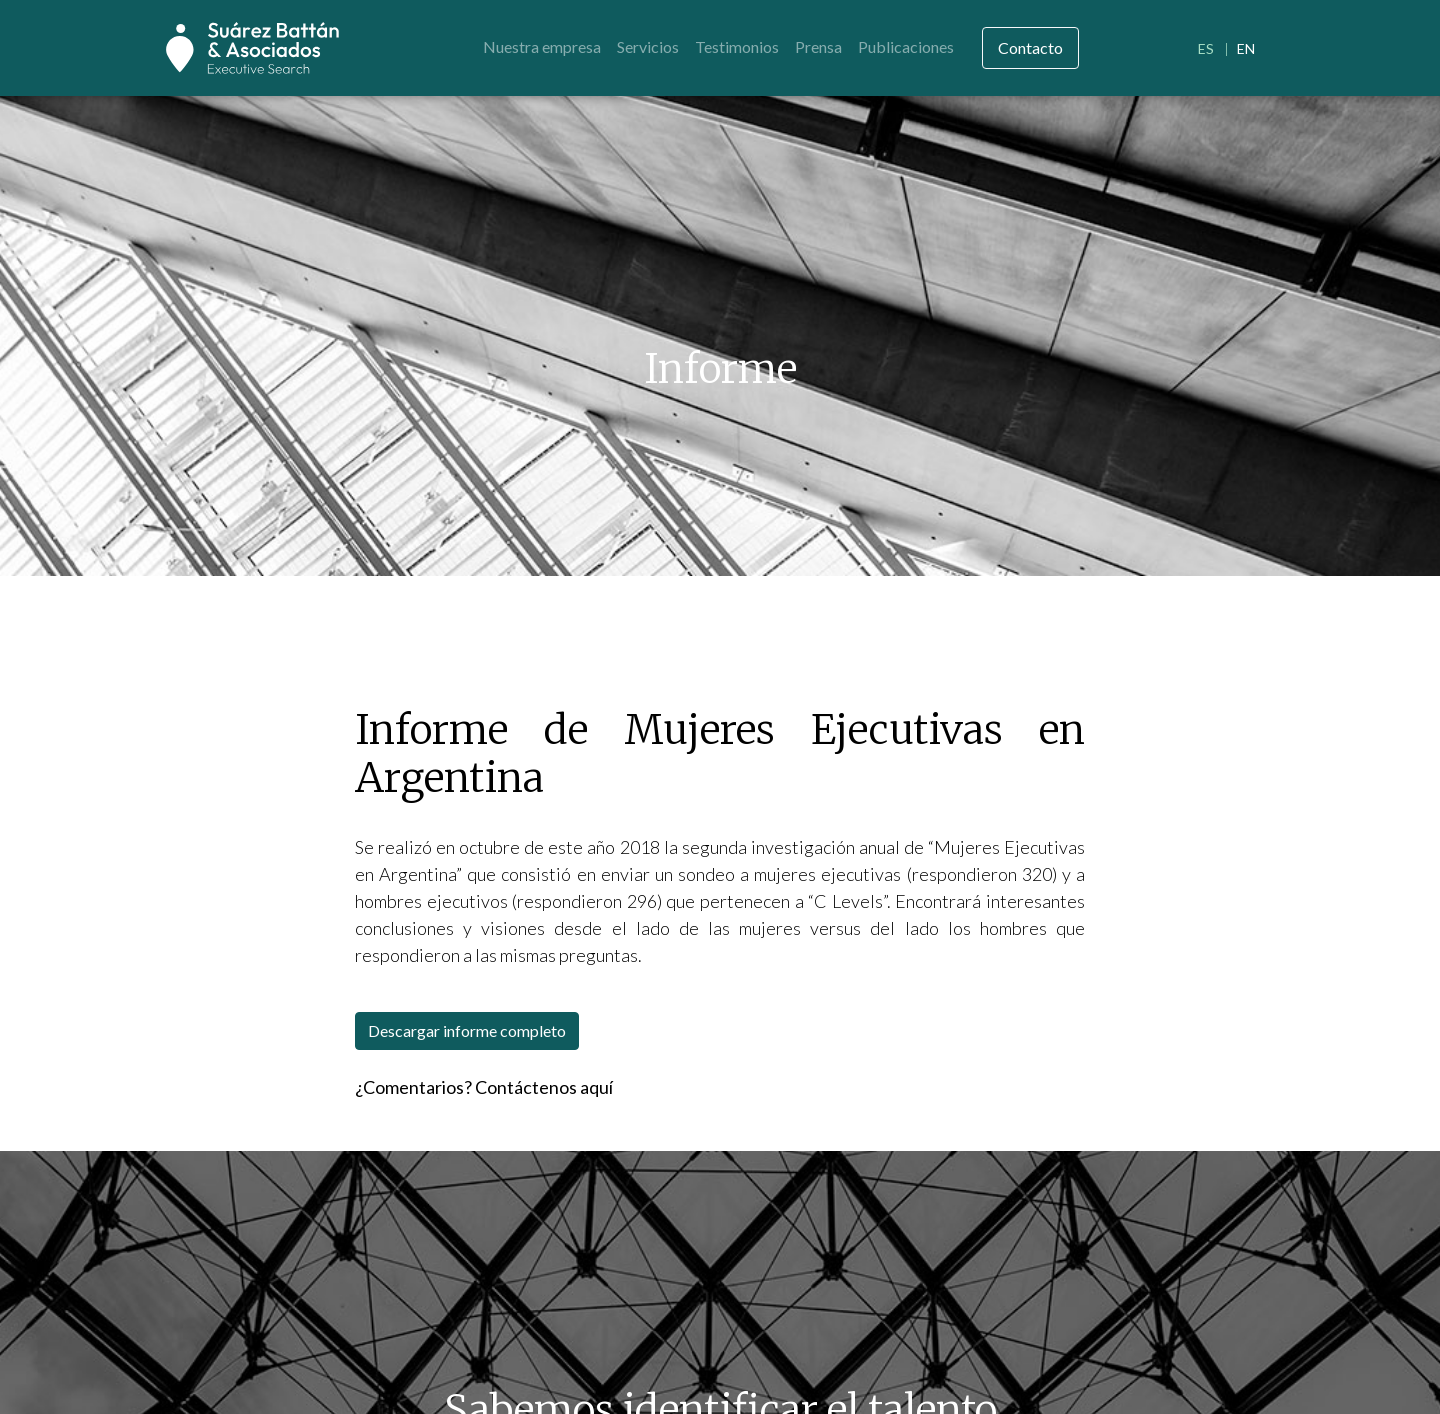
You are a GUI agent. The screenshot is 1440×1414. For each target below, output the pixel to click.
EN (1246, 48)
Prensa (818, 46)
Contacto (1030, 47)
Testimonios (737, 46)
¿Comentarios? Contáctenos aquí (484, 1087)
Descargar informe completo (467, 1030)
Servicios (648, 46)
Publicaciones (906, 46)
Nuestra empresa (542, 46)
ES (1206, 48)
